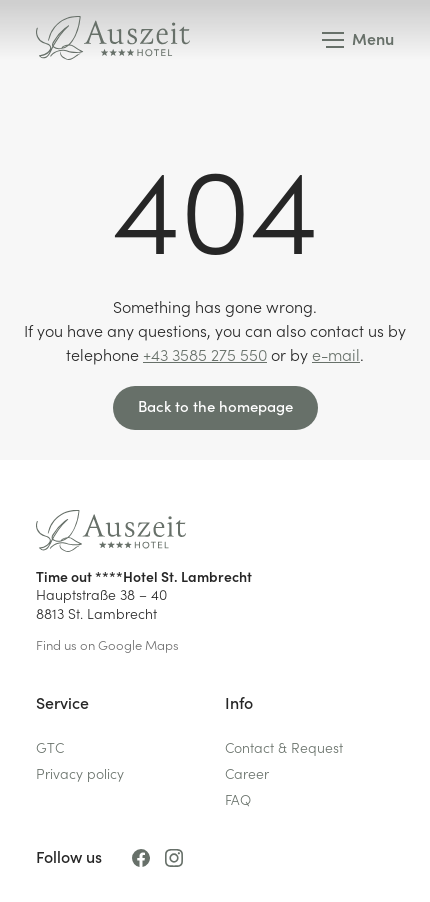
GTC (50, 746)
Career (247, 772)
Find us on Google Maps (107, 644)
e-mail (336, 354)
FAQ (238, 798)
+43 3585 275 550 (205, 354)
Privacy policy (80, 772)
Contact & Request (284, 746)
